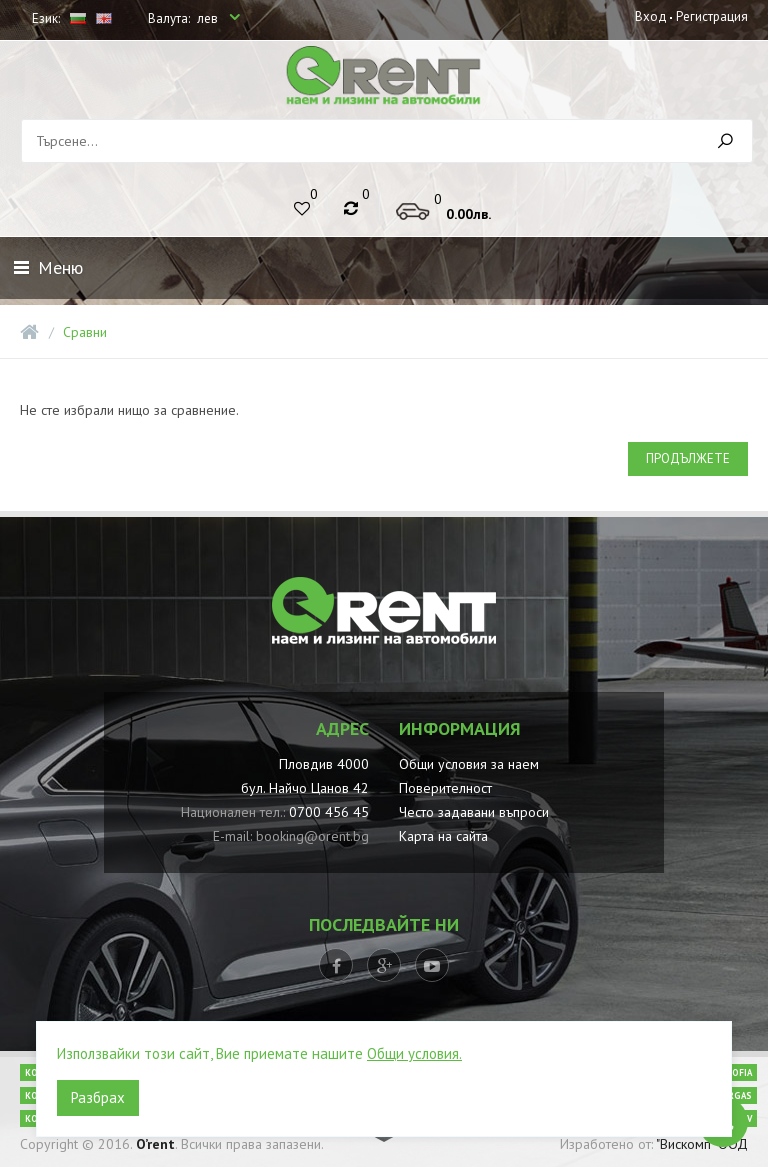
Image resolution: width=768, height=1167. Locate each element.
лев (209, 18)
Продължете (688, 458)
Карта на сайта (443, 836)
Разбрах (98, 1097)
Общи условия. (414, 1053)
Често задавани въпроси (474, 812)
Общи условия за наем (469, 764)
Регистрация (712, 16)
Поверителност (445, 788)
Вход (651, 16)
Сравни (85, 332)
